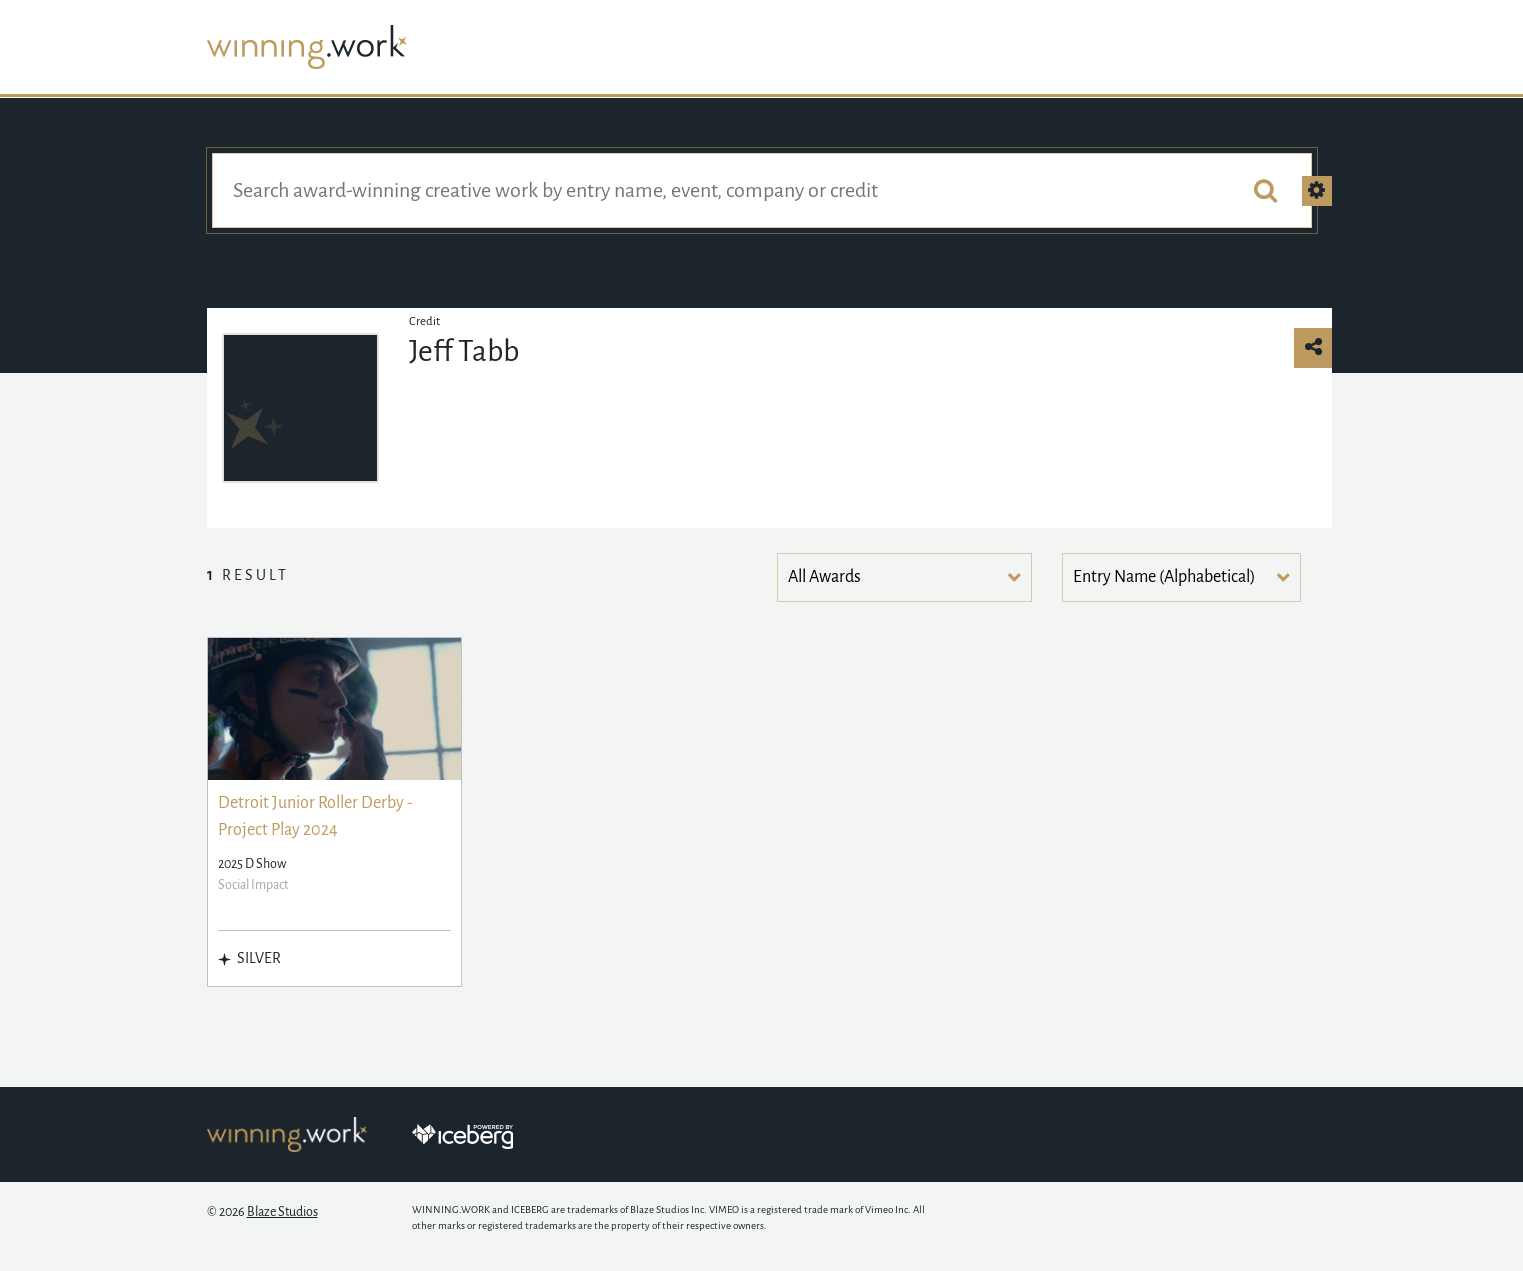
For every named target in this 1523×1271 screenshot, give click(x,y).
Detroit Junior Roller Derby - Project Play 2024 (315, 816)
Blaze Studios (282, 1212)
